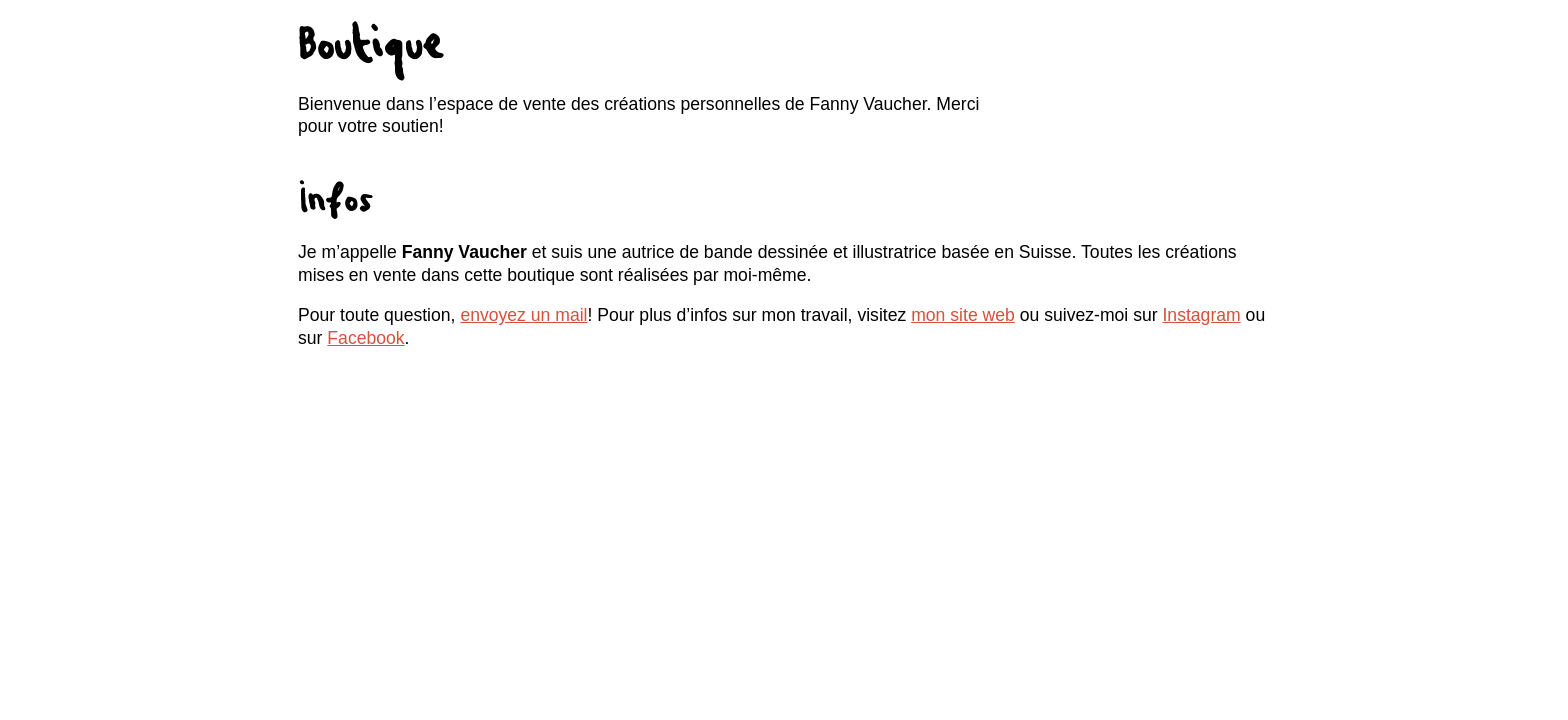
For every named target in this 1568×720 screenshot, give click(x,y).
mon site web (963, 315)
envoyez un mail (523, 315)
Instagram (1201, 315)
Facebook (365, 338)
